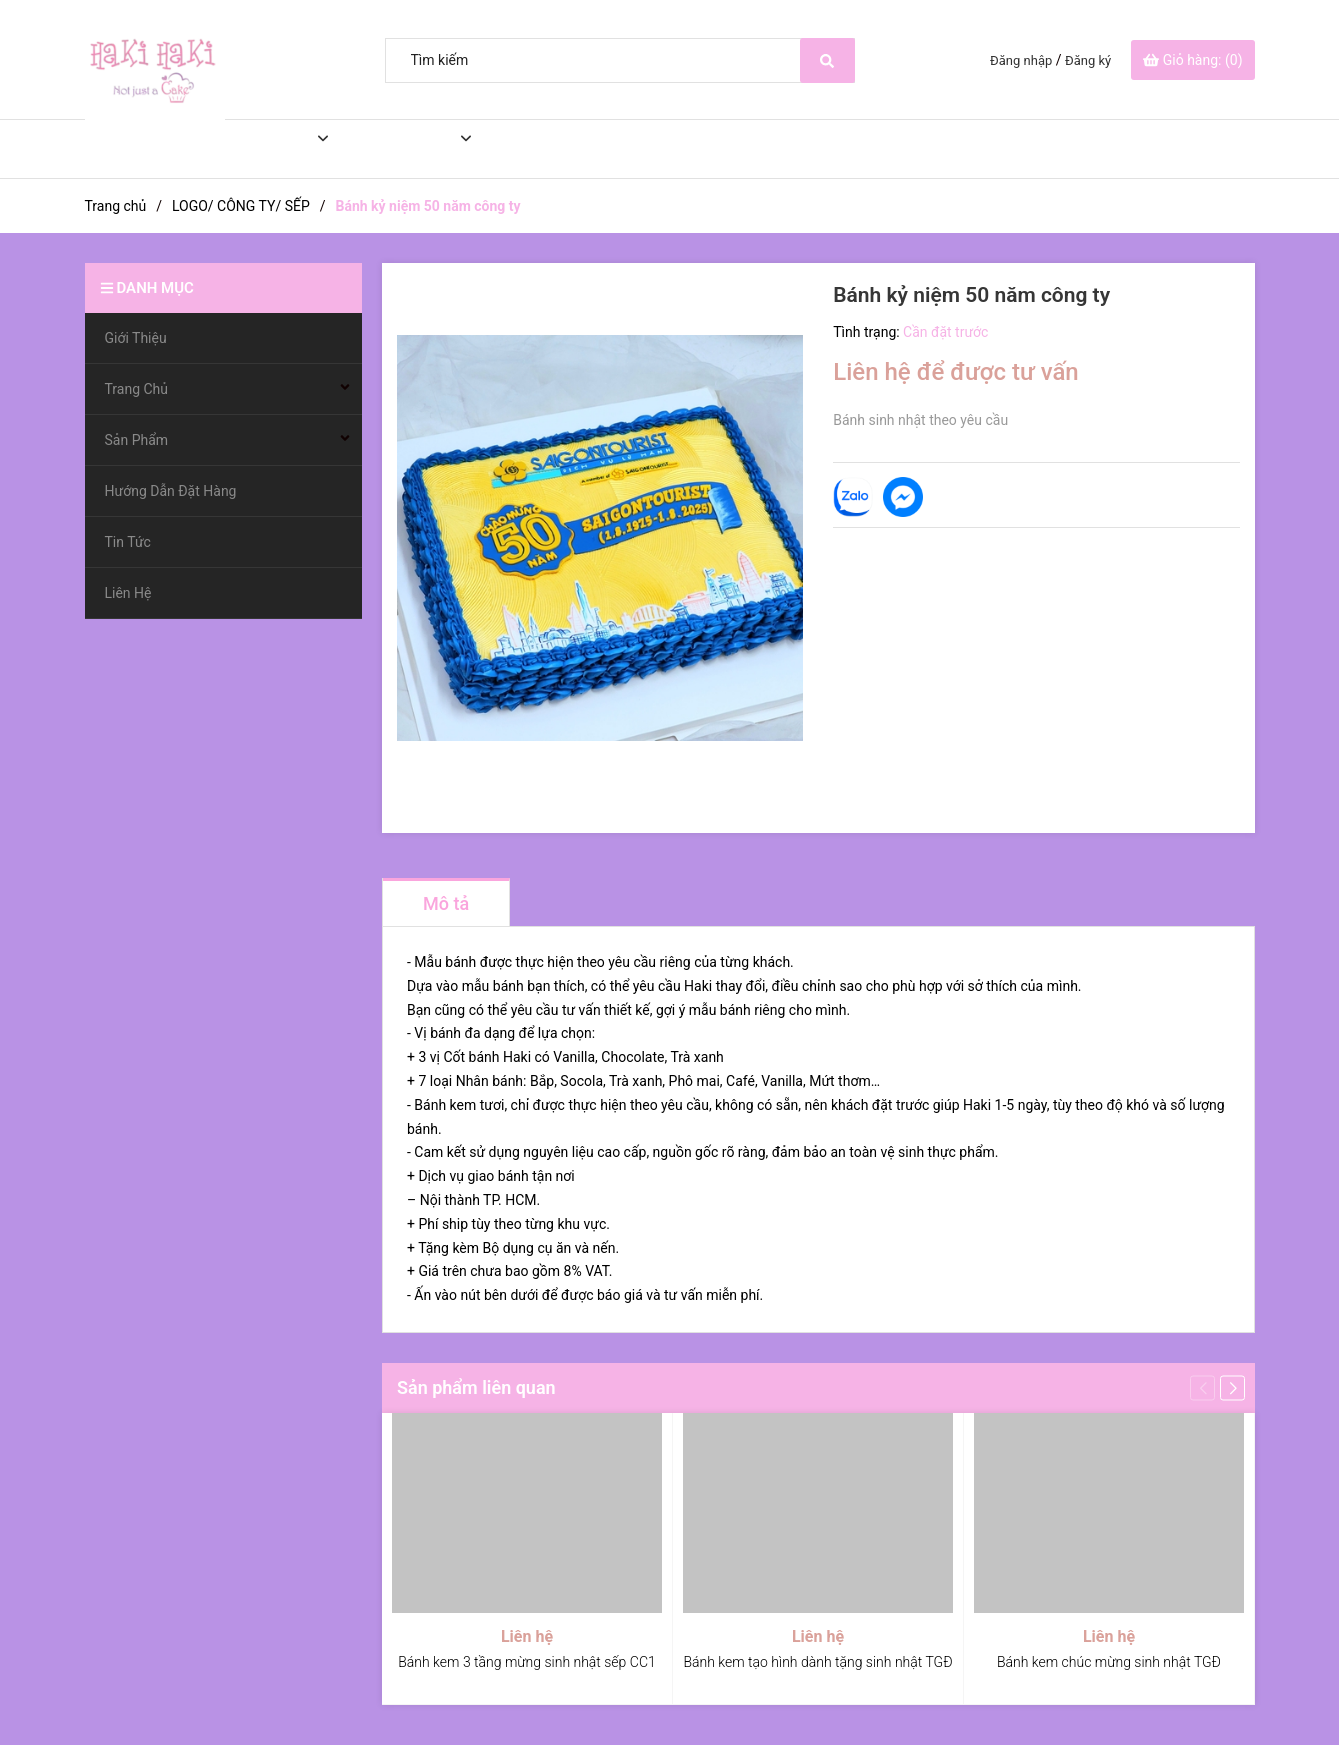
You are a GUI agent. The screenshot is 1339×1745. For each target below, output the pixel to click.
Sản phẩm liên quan (476, 1387)
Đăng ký (1088, 60)
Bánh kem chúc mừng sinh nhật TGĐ (1109, 1662)
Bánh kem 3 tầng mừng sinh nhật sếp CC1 (526, 1662)
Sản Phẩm (395, 149)
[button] (1232, 1387)
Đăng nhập (1021, 60)
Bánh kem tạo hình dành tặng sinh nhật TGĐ (817, 1662)
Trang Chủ (254, 149)
